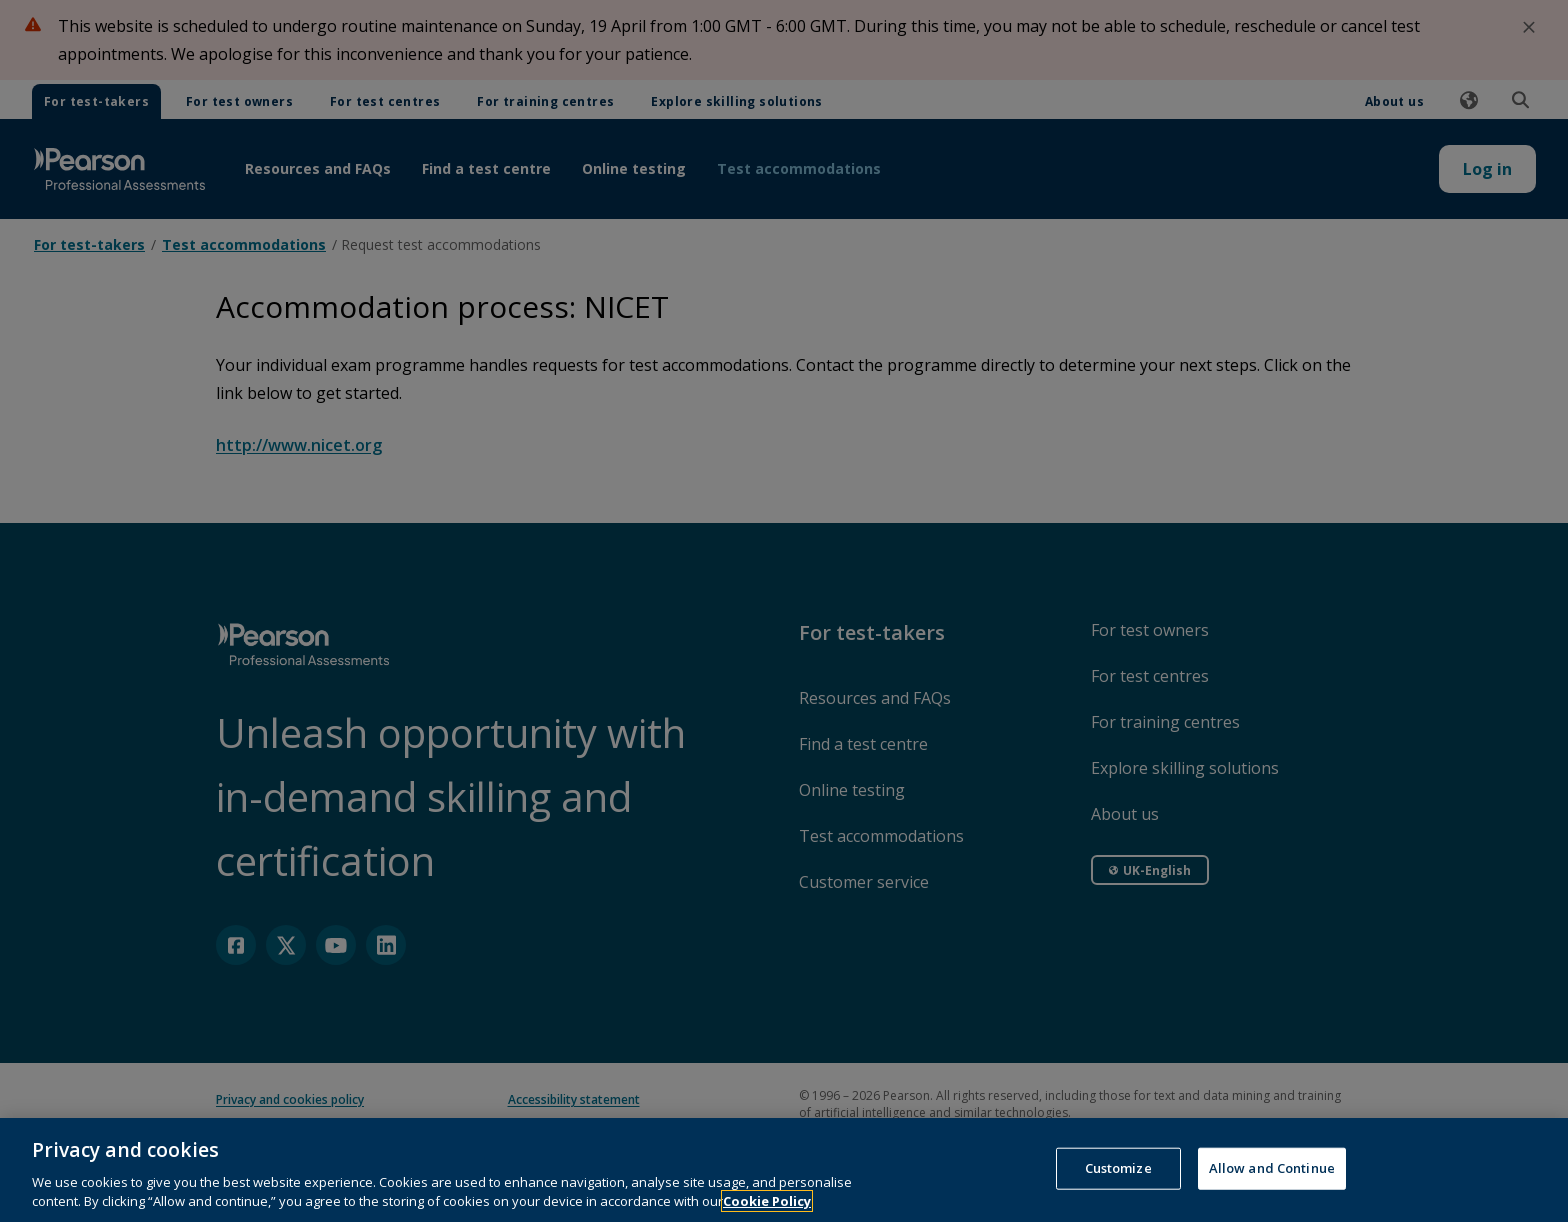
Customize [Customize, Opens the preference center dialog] (1118, 1185)
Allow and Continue (1272, 1185)
